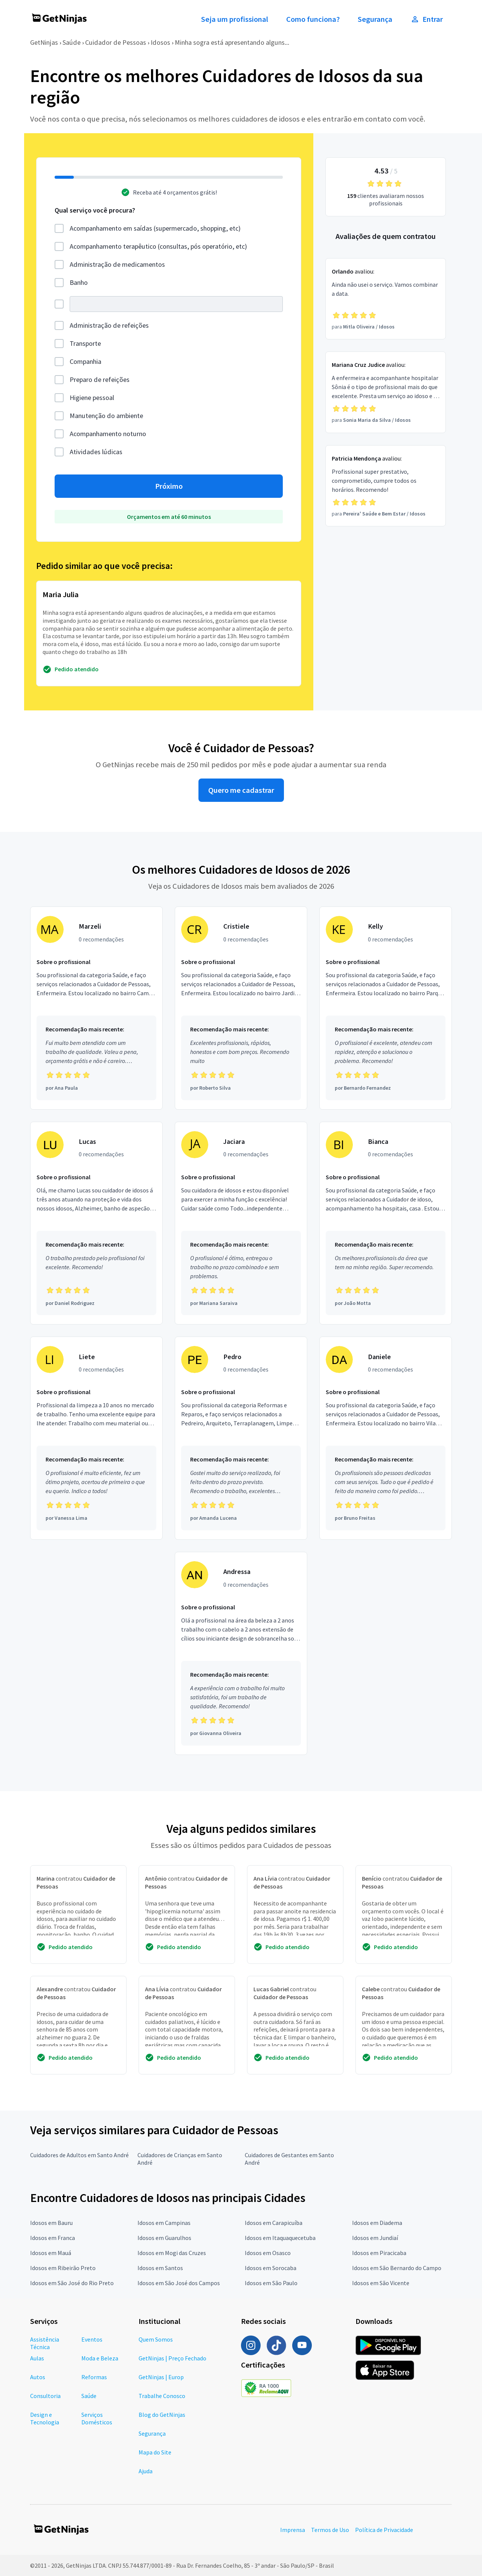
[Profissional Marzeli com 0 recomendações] (96, 1008)
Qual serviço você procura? (95, 210)
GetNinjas (44, 42)
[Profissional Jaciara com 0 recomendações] (241, 1223)
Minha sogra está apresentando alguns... (232, 42)
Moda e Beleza (99, 2358)
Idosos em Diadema (377, 2222)
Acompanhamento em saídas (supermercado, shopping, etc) (155, 228)
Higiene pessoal (92, 397)
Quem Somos (156, 2339)
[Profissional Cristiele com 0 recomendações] (241, 1008)
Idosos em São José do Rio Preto (72, 2283)
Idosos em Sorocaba (270, 2268)
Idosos (160, 42)
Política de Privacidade (384, 2529)
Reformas (94, 2377)
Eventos (91, 2339)
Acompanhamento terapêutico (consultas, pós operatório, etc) (158, 246)
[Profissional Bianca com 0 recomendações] (385, 1223)
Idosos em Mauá (50, 2253)
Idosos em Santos (160, 2268)
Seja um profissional (234, 19)
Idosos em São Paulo (271, 2283)
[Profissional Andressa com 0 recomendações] (241, 1653)
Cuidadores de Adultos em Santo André (79, 2155)
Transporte (85, 343)
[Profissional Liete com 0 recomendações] (96, 1438)
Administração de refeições (109, 325)
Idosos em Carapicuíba (273, 2222)
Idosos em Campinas (164, 2222)
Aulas (37, 2358)
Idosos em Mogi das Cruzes (171, 2253)
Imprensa (292, 2529)
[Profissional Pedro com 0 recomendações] (241, 1438)
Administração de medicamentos (117, 264)
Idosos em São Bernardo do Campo (396, 2268)
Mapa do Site (155, 2452)
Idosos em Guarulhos (164, 2237)
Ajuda (146, 2471)
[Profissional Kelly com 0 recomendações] (385, 1008)
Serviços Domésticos (96, 2418)
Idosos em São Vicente (380, 2283)
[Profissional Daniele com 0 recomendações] (385, 1438)
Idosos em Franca (52, 2237)
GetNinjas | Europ (161, 2377)
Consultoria (45, 2396)
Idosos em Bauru (51, 2222)
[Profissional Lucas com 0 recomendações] (96, 1223)
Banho (79, 282)
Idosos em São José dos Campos (178, 2283)
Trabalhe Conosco (162, 2396)
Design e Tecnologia (44, 2418)
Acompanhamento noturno (108, 433)
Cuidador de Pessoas (115, 42)
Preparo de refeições (100, 379)
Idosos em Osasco (268, 2253)
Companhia (85, 361)
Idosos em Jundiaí (375, 2237)
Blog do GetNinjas (162, 2414)
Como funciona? (313, 19)
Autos (37, 2377)
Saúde (72, 42)
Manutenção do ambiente (106, 415)
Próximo (169, 486)
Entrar (426, 19)
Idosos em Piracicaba (379, 2253)
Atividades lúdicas (96, 451)
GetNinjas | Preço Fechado (172, 2358)
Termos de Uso (330, 2529)
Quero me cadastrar (241, 790)
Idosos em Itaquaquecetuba (280, 2237)
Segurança (375, 19)
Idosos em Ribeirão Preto (63, 2268)
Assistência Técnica (44, 2343)
